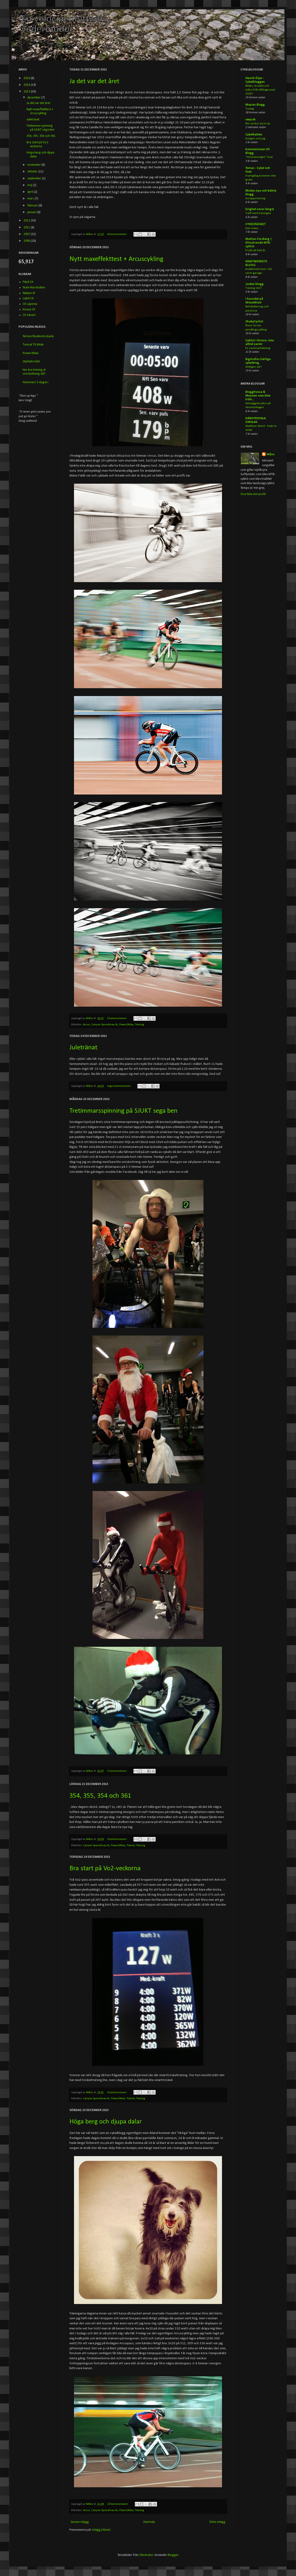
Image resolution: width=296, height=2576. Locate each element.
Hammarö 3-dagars (36, 382)
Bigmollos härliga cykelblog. (258, 361)
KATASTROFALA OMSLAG (255, 420)
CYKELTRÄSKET (255, 224)
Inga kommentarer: (119, 1086)
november (34, 165)
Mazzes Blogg (255, 105)
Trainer (130, 1845)
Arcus (86, 1024)
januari (32, 212)
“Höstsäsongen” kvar (259, 157)
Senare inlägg (80, 2522)
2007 (27, 234)
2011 (27, 227)
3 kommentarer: (117, 1771)
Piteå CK (28, 282)
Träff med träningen (258, 213)
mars (31, 198)
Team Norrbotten (34, 287)
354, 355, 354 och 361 (100, 1796)
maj (30, 185)
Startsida (149, 2522)
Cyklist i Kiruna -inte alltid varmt (259, 342)
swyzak (250, 119)
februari (33, 205)
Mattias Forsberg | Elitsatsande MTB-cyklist (258, 242)
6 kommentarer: (117, 1018)
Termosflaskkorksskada (38, 336)
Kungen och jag (255, 138)
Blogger (173, 2555)
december (34, 97)
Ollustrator (146, 2555)
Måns (90, 234)
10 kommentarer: (118, 2504)
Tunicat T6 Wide (33, 344)
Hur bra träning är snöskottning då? (34, 372)
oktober (32, 171)
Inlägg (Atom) (101, 2530)
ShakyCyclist (254, 321)
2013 (27, 91)
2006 (27, 241)
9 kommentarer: (117, 1839)
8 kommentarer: (117, 234)
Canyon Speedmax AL (104, 1024)
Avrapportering (255, 198)
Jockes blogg (254, 284)
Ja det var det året (94, 81)
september (34, 178)
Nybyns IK (29, 293)
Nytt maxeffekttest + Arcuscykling (116, 259)
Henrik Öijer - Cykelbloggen (255, 80)
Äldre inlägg (217, 2522)
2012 (27, 220)
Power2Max (126, 1024)
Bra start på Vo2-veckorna (105, 1868)
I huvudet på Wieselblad (254, 300)
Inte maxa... (252, 228)
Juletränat (83, 1047)
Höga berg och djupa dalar (105, 2121)
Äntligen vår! (253, 366)
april (30, 192)
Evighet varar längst (259, 209)
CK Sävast (29, 315)
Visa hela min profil (253, 494)
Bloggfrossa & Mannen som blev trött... (258, 395)
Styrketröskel (31, 361)
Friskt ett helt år (255, 250)
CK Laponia (30, 304)
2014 (27, 85)
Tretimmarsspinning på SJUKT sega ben (123, 1111)
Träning (139, 1024)
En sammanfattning (257, 348)
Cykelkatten (253, 134)
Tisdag (249, 108)
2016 (27, 78)
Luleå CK (28, 298)
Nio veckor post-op (257, 123)
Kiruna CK (29, 309)
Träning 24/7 (253, 288)
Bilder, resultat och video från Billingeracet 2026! (260, 89)
